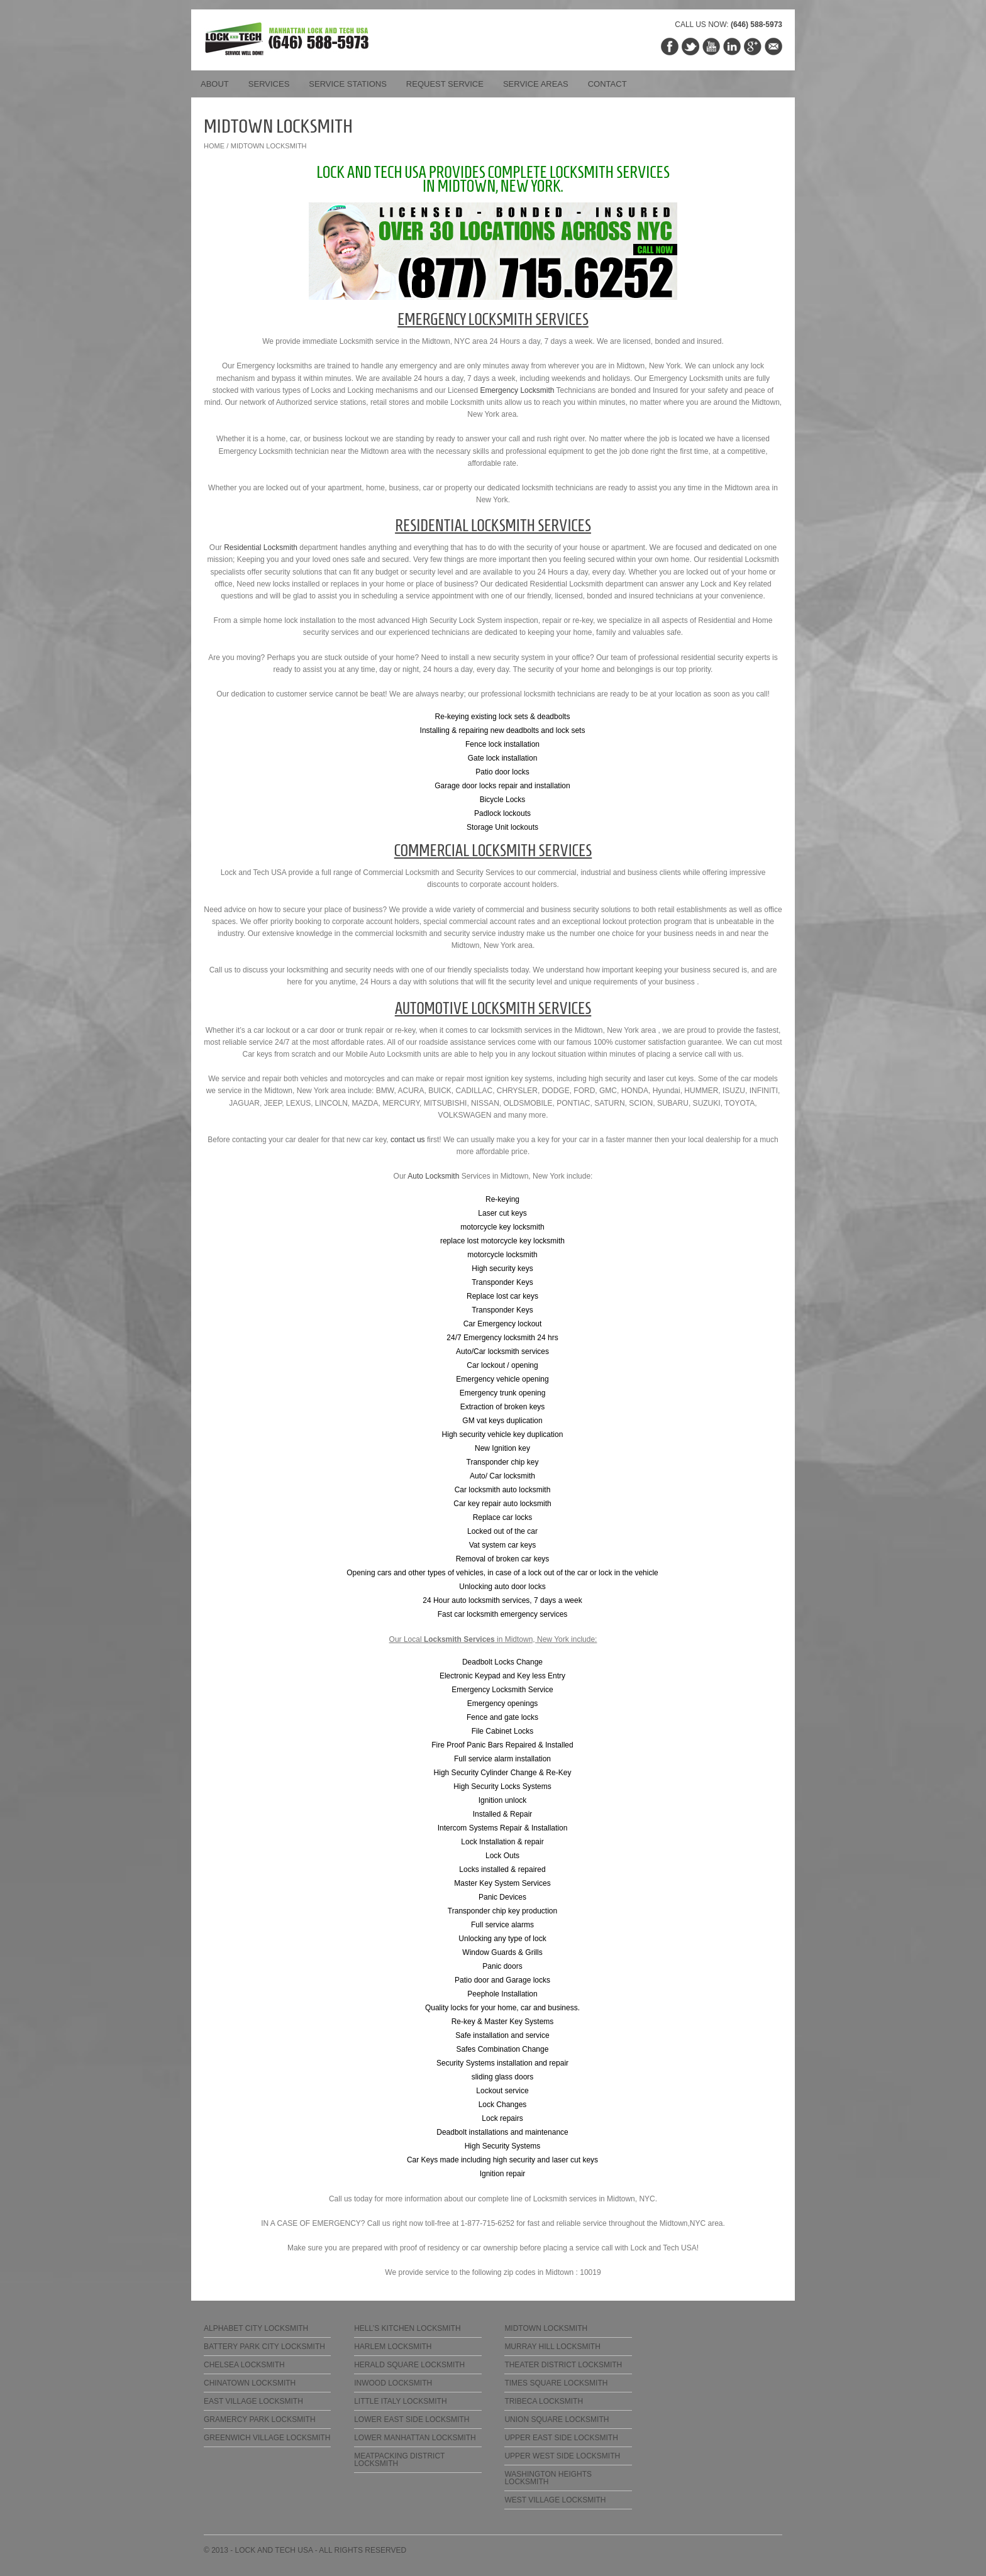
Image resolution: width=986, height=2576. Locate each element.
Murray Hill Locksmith (552, 2346)
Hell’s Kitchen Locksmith (407, 2328)
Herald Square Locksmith (409, 2364)
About (215, 84)
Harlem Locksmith (392, 2346)
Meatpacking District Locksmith (399, 2460)
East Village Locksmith (253, 2401)
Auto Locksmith (433, 1176)
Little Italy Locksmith (400, 2401)
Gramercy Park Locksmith (260, 2419)
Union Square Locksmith (556, 2419)
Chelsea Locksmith (244, 2364)
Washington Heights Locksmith (548, 2478)
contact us (408, 1139)
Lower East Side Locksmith (411, 2419)
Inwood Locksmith (393, 2383)
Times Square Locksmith (555, 2383)
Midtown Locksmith (545, 2328)
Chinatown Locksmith (250, 2383)
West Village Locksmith (555, 2500)
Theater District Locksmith (563, 2364)
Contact (607, 84)
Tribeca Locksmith (543, 2401)
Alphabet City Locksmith (256, 2328)
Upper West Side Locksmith (562, 2456)
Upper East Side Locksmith (561, 2437)
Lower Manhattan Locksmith (415, 2437)
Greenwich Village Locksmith (267, 2437)
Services (269, 84)
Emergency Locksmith (517, 390)
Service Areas (535, 84)
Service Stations (348, 84)
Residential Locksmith (260, 547)
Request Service (445, 84)
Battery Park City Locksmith (264, 2346)
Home (214, 146)
